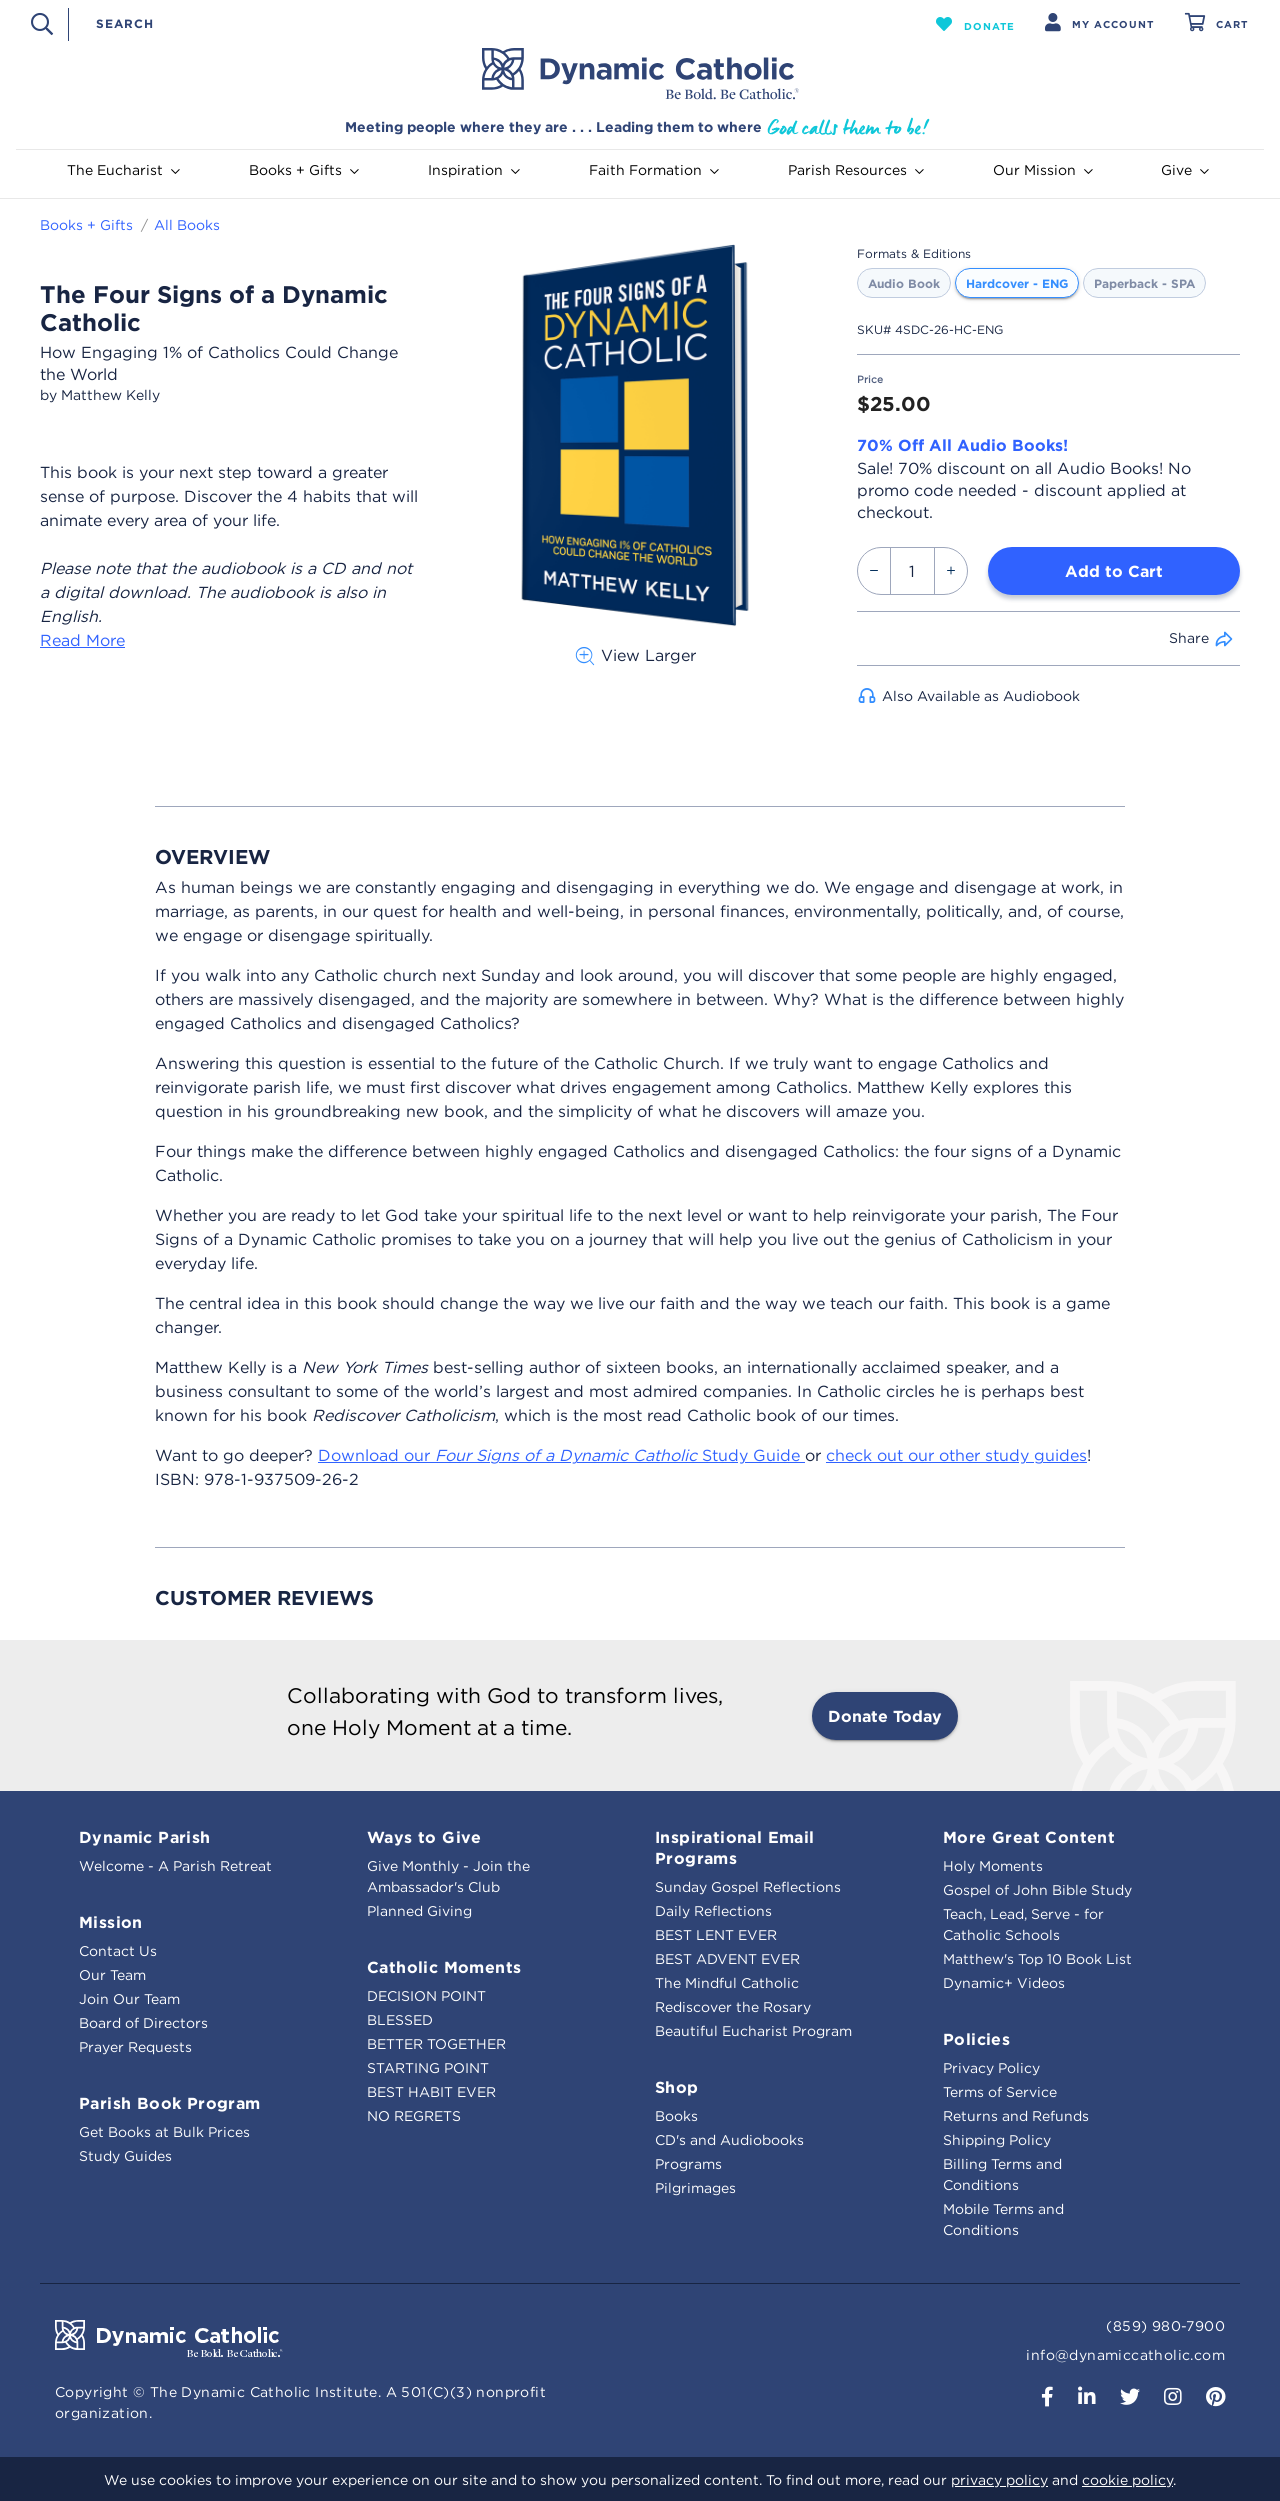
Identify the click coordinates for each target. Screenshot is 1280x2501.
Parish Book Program (170, 2103)
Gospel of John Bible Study (1037, 1890)
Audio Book (904, 283)
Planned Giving (419, 1911)
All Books (187, 225)
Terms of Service (1000, 2092)
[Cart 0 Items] (1216, 24)
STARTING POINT (428, 2068)
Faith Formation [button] (654, 170)
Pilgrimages (695, 2188)
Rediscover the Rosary (733, 2007)
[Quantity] (912, 571)
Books (676, 2116)
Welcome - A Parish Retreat (175, 1866)
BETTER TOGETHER (436, 2044)
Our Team (112, 1975)
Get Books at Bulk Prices (164, 2132)
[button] (975, 24)
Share (1189, 638)
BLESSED (400, 2020)
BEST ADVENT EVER (727, 1959)
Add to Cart (1114, 571)
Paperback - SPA (1144, 283)
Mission (111, 1922)
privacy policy (999, 2480)
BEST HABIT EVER (431, 2092)
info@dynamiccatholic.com (1125, 2355)
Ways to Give (424, 1837)
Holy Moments (993, 1866)
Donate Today (885, 1716)
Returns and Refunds (1016, 2116)
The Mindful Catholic (727, 1983)
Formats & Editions (914, 253)
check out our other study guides (956, 1455)
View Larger (635, 655)
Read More (82, 640)
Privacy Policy (991, 2068)
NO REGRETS (414, 2116)
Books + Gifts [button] (304, 170)
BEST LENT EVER (716, 1935)
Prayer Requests (135, 2047)
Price (870, 379)
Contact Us (118, 1951)
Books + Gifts (86, 225)
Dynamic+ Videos (1004, 1983)
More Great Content (1029, 1837)
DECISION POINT (426, 1996)
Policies (976, 2039)
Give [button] (1185, 170)
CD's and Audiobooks (729, 2140)
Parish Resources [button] (856, 170)
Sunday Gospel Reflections (748, 1887)
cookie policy (1127, 2480)
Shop (677, 2087)
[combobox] (491, 23)
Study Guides (125, 2156)
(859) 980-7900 (1165, 2326)
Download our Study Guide (561, 1455)
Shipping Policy (997, 2140)
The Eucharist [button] (123, 170)
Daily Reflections (713, 1911)
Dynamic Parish (145, 1837)
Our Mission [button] (1043, 170)
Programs (688, 2164)
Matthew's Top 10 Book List (1037, 1959)
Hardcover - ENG (1017, 283)
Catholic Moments (444, 1967)
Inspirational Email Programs (735, 1847)
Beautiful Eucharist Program (753, 2031)
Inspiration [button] (474, 170)
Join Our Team (129, 1999)
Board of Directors (143, 2023)
